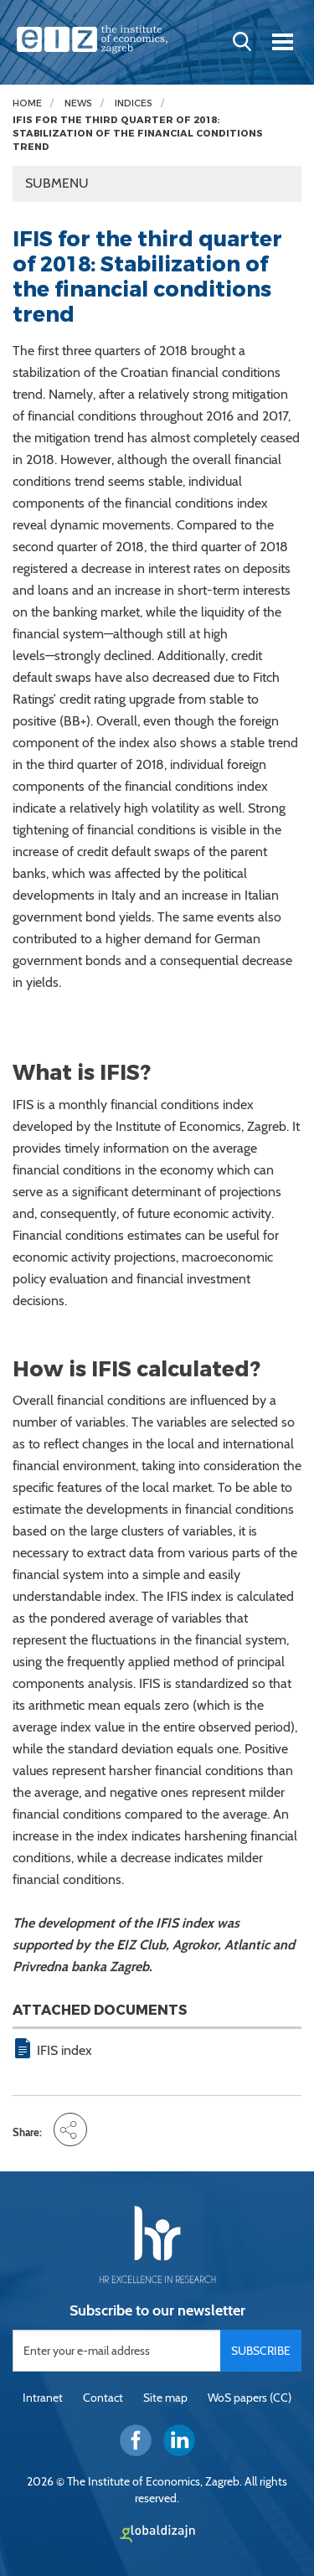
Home (27, 103)
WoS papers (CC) (249, 2397)
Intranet (43, 2397)
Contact (103, 2397)
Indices (133, 103)
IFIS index (64, 2050)
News (78, 103)
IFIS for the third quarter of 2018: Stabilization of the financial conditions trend (138, 133)
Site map (165, 2397)
